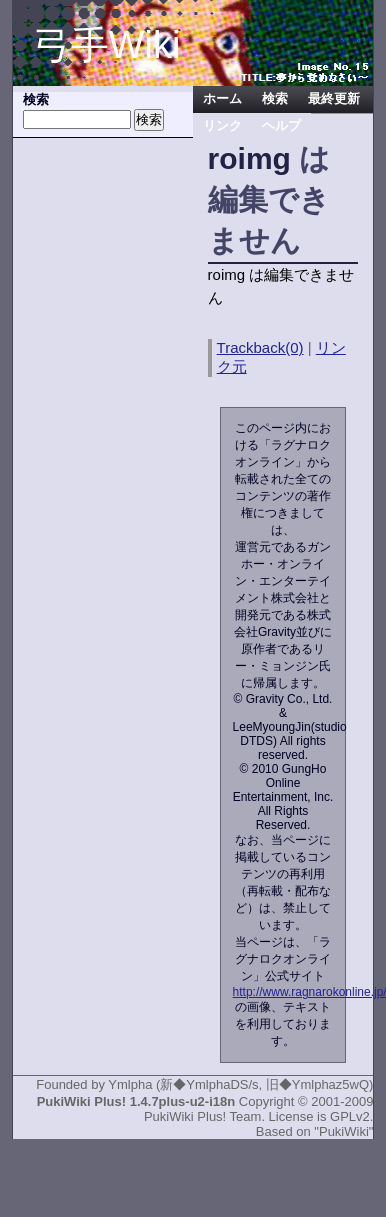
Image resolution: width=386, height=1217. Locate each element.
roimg (249, 158)
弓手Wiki (107, 45)
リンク (222, 126)
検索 (275, 99)
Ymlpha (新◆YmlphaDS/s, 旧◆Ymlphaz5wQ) (240, 1084)
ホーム (222, 99)
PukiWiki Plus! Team (203, 1116)
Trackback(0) (260, 347)
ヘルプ (281, 126)
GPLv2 (350, 1116)
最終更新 (334, 99)
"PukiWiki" (343, 1131)
